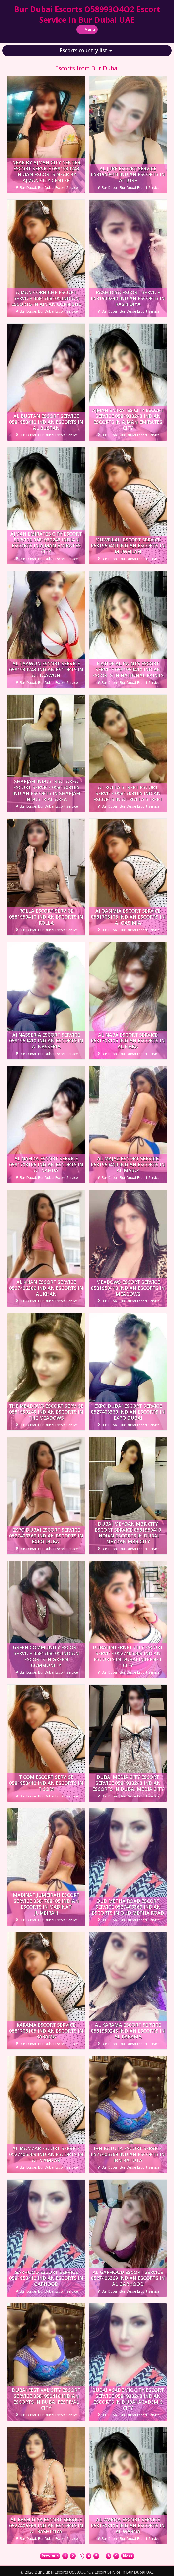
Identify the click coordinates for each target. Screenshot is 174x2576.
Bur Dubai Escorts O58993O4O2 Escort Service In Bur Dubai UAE (87, 14)
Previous (50, 2556)
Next (128, 2556)
